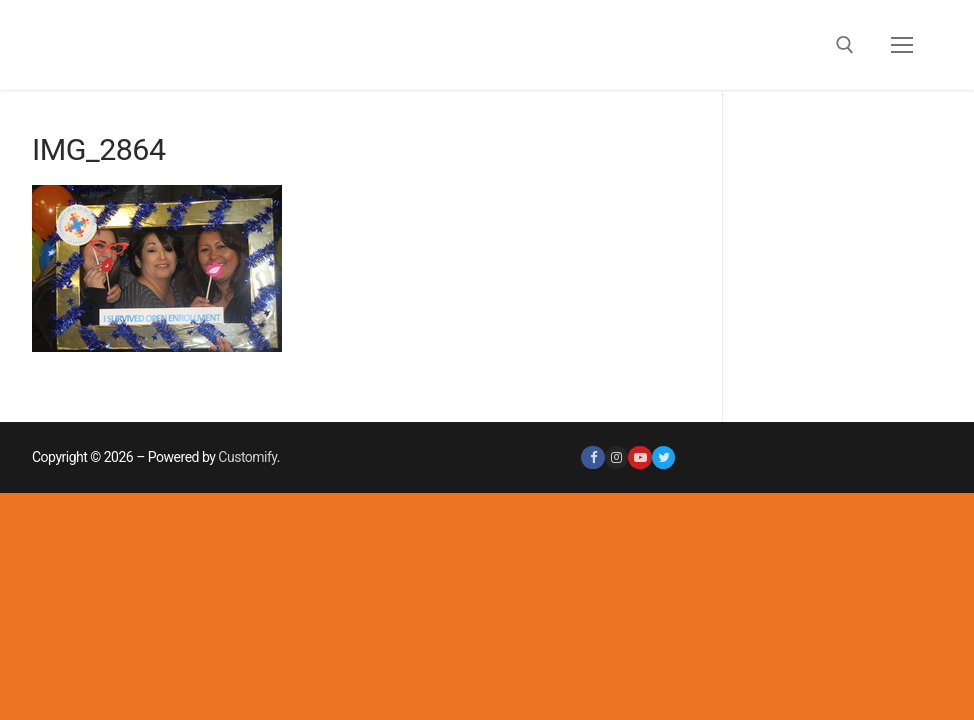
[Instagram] (616, 457)
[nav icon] (902, 45)
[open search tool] (845, 45)
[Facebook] (592, 457)
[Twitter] (663, 457)
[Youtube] (639, 457)
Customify (247, 457)
